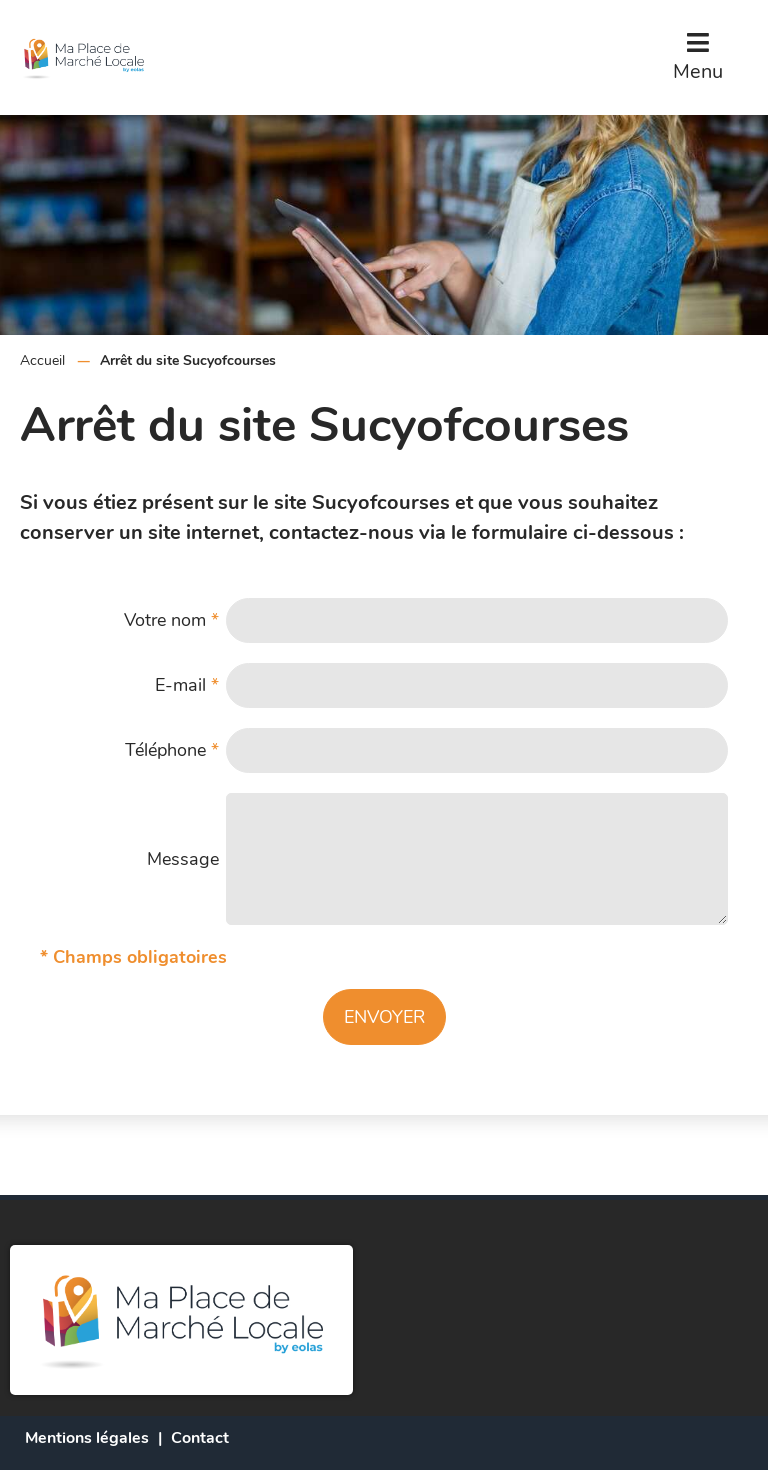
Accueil (42, 360)
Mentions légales (87, 1438)
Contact (200, 1438)
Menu (698, 71)
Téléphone (172, 750)
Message (183, 859)
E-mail (187, 685)
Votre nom (171, 620)
